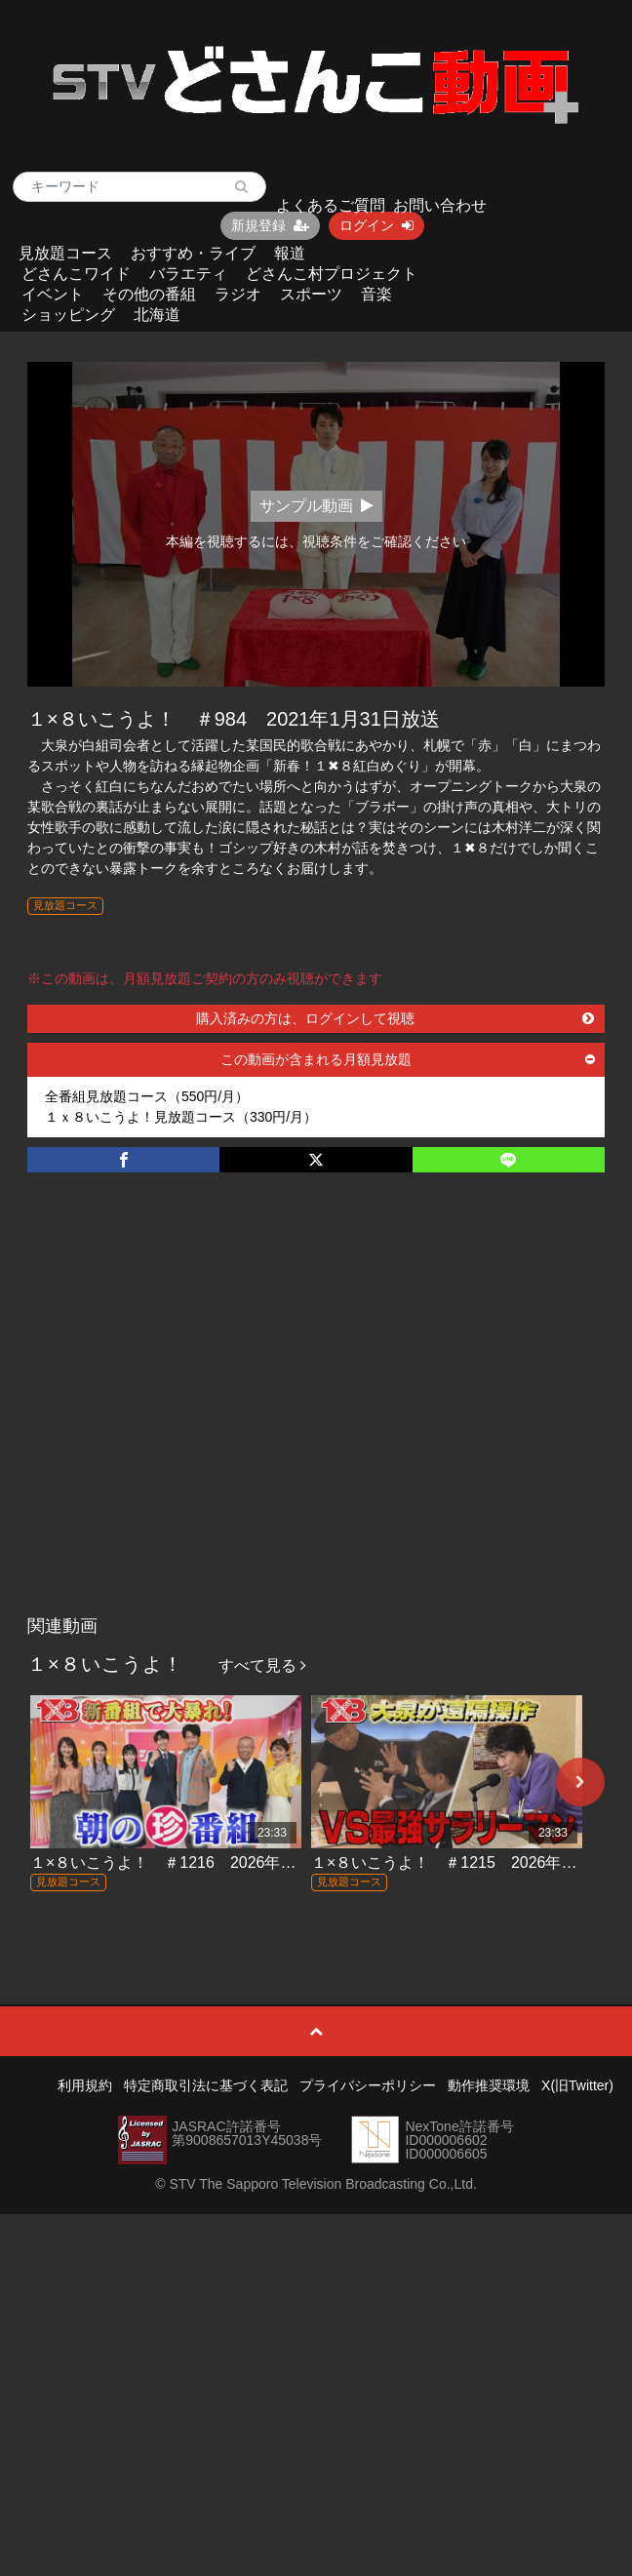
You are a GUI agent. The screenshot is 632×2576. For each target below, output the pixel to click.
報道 (289, 253)
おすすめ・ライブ (193, 253)
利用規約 (85, 2085)
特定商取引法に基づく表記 (206, 2085)
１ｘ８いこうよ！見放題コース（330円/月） (181, 1117)
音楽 (376, 294)
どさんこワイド (76, 273)
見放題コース (65, 253)
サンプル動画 (316, 505)
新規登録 (270, 225)
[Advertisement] (188, 1414)
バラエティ (188, 273)
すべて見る (262, 1665)
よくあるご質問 (330, 205)
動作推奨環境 (489, 2085)
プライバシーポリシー (367, 2085)
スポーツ (311, 294)
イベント (52, 294)
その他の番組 (149, 294)
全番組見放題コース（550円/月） (147, 1096)
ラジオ (238, 294)
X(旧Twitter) (577, 2085)
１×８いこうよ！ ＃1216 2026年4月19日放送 (199, 1862)
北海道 (157, 314)
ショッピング (68, 314)
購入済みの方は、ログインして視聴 (395, 1018)
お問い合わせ (440, 205)
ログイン (376, 225)
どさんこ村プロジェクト (331, 273)
